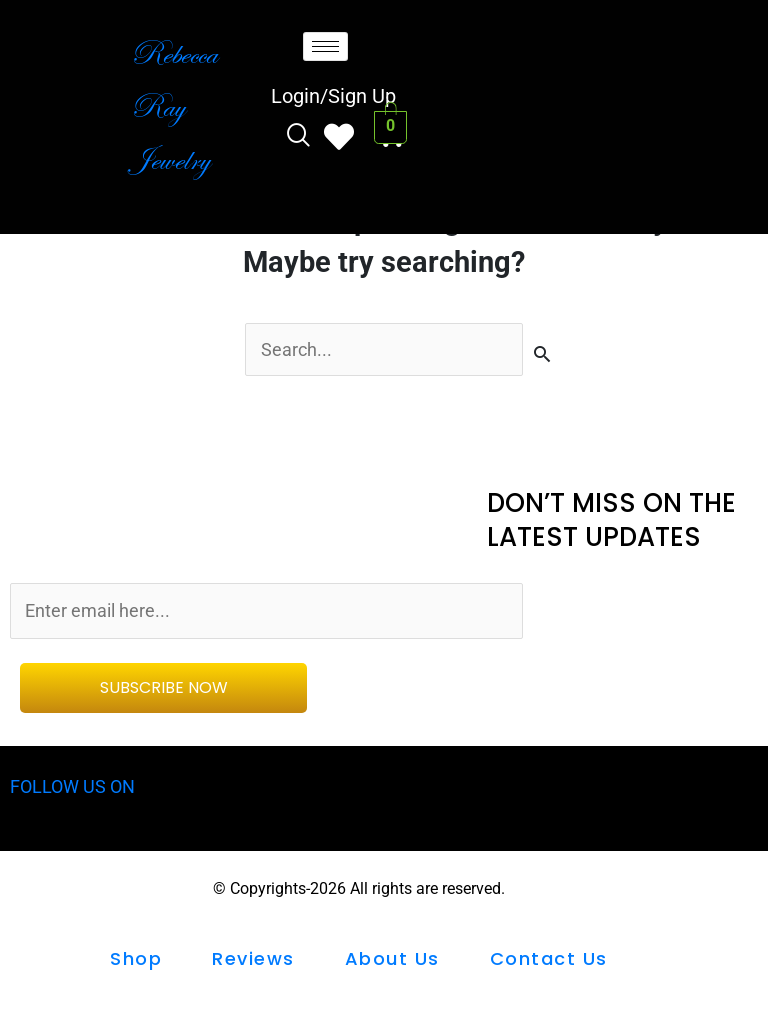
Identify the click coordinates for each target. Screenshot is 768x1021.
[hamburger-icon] (325, 46)
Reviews (253, 961)
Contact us (549, 961)
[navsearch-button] (298, 137)
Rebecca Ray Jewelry (173, 106)
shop (136, 961)
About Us (392, 961)
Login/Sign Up (333, 96)
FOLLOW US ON (76, 790)
